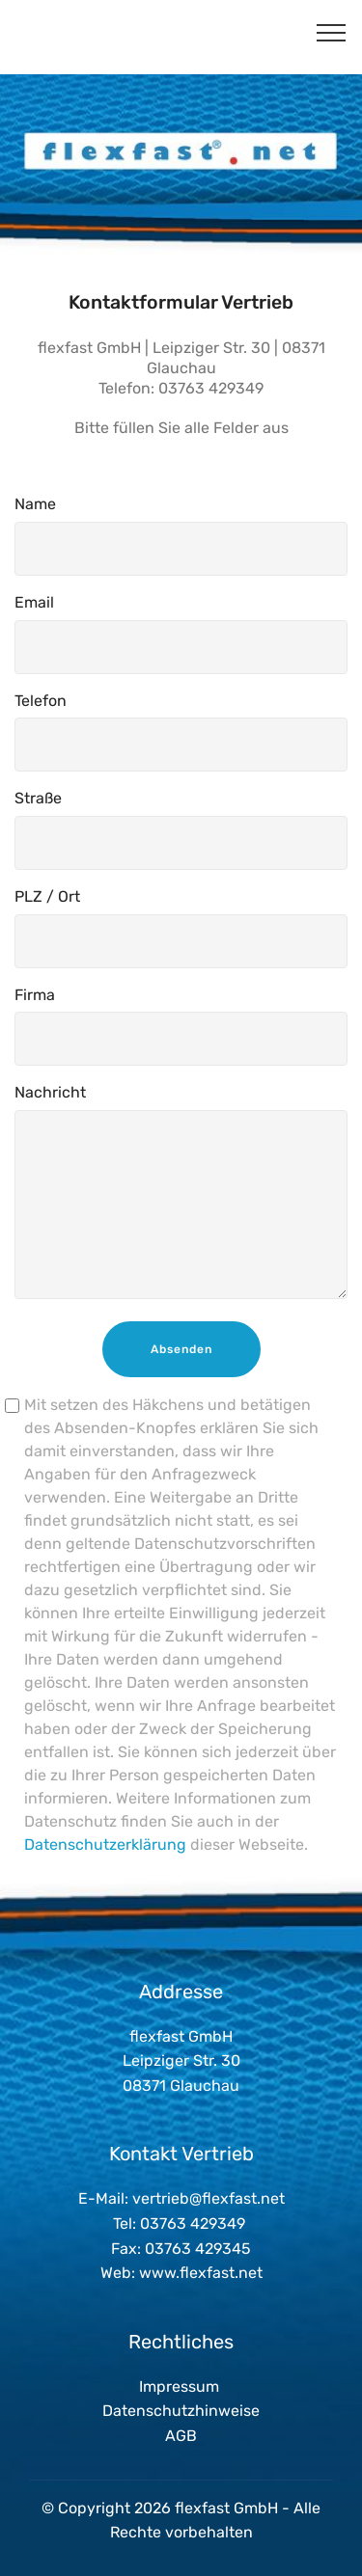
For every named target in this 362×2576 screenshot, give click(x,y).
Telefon (40, 700)
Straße (38, 798)
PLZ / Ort (47, 896)
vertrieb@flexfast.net (208, 2198)
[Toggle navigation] (332, 32)
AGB (181, 2436)
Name (35, 504)
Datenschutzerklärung (105, 1844)
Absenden (181, 1349)
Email (34, 602)
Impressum (179, 2386)
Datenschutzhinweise (181, 2410)
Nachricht (50, 1092)
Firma (34, 995)
